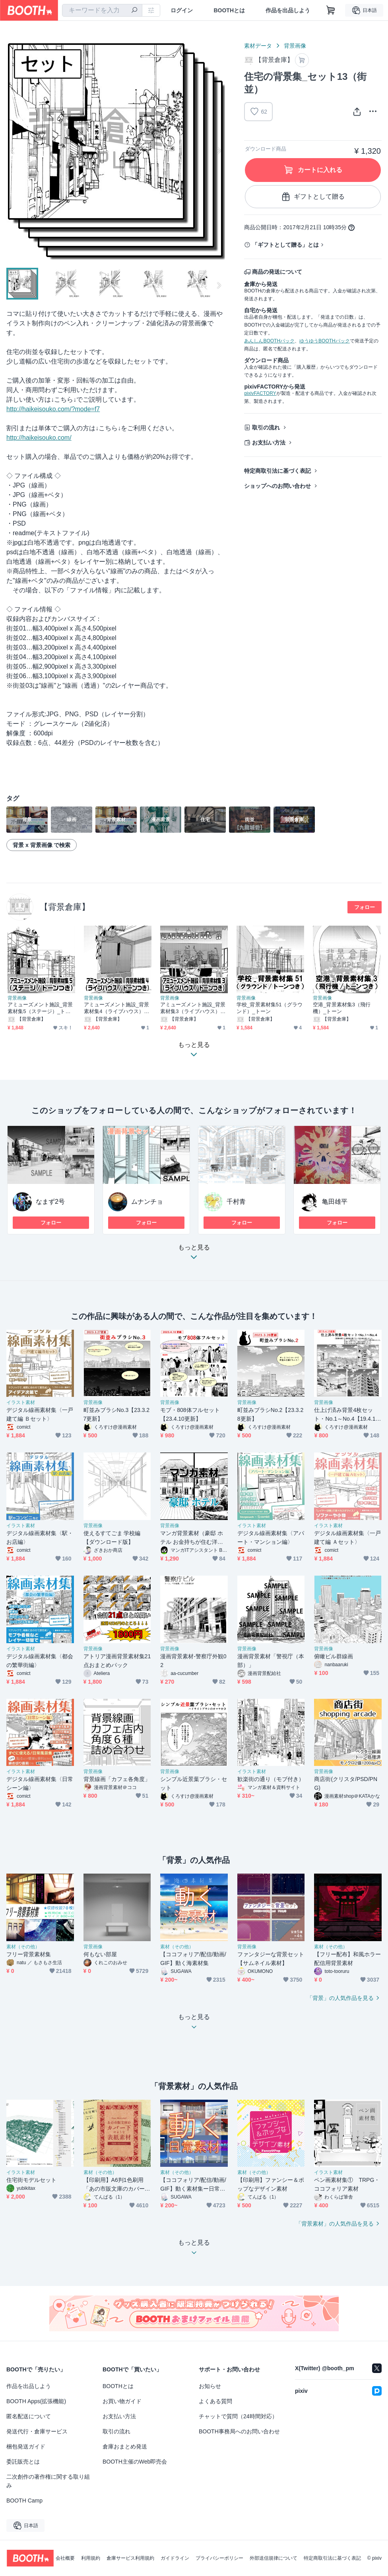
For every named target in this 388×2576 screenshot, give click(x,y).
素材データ (258, 46)
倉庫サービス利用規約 (130, 2558)
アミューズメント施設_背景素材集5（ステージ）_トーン (40, 1008)
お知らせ (210, 2386)
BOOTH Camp (24, 2500)
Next (218, 150)
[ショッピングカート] (330, 10)
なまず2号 (50, 1201)
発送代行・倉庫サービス (37, 2431)
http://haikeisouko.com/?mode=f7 (53, 409)
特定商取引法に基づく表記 (277, 471)
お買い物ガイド (122, 2401)
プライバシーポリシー (219, 2558)
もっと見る (194, 1254)
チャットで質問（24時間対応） (238, 2416)
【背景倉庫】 (65, 906)
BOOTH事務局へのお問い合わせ (239, 2431)
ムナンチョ (147, 1201)
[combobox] (102, 10)
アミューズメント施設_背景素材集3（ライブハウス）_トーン (192, 1008)
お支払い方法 (268, 442)
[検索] (134, 10)
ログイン (182, 10)
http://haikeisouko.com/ (39, 437)
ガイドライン (175, 2558)
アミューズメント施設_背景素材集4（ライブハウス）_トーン (116, 1008)
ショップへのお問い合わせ (277, 486)
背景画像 (295, 46)
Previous (12, 150)
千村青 (236, 1201)
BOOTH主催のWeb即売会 (135, 2461)
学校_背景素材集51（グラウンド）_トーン (270, 1008)
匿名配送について (28, 2416)
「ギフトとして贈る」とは (285, 245)
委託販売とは (23, 2461)
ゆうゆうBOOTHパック (324, 341)
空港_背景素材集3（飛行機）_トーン (342, 1008)
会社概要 (65, 2558)
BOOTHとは (229, 10)
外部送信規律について (273, 2558)
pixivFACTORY (260, 393)
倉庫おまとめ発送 (125, 2446)
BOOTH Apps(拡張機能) (36, 2401)
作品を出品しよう (288, 10)
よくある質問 (215, 2401)
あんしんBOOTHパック (269, 341)
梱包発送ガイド (25, 2446)
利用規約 (90, 2558)
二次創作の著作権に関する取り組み (48, 2481)
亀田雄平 (334, 1201)
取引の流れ (266, 427)
